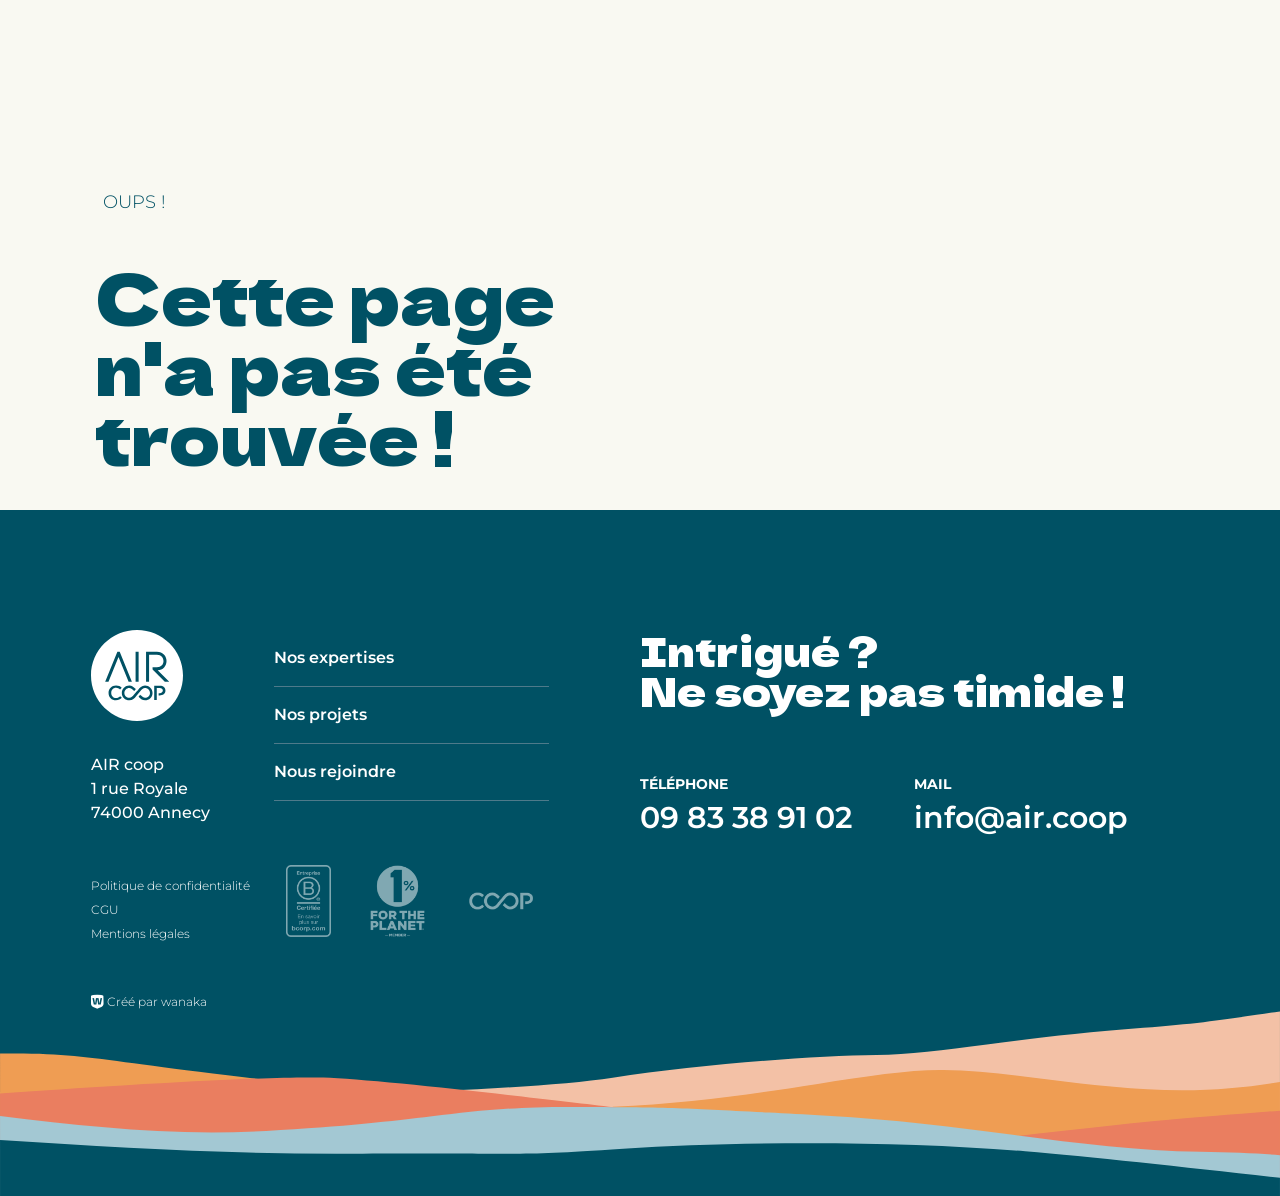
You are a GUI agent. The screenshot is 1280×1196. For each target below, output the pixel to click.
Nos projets (320, 714)
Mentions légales (140, 933)
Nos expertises (334, 657)
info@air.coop (1021, 817)
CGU (105, 909)
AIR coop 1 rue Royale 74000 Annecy (150, 788)
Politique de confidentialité (170, 885)
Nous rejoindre (335, 771)
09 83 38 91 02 (746, 817)
